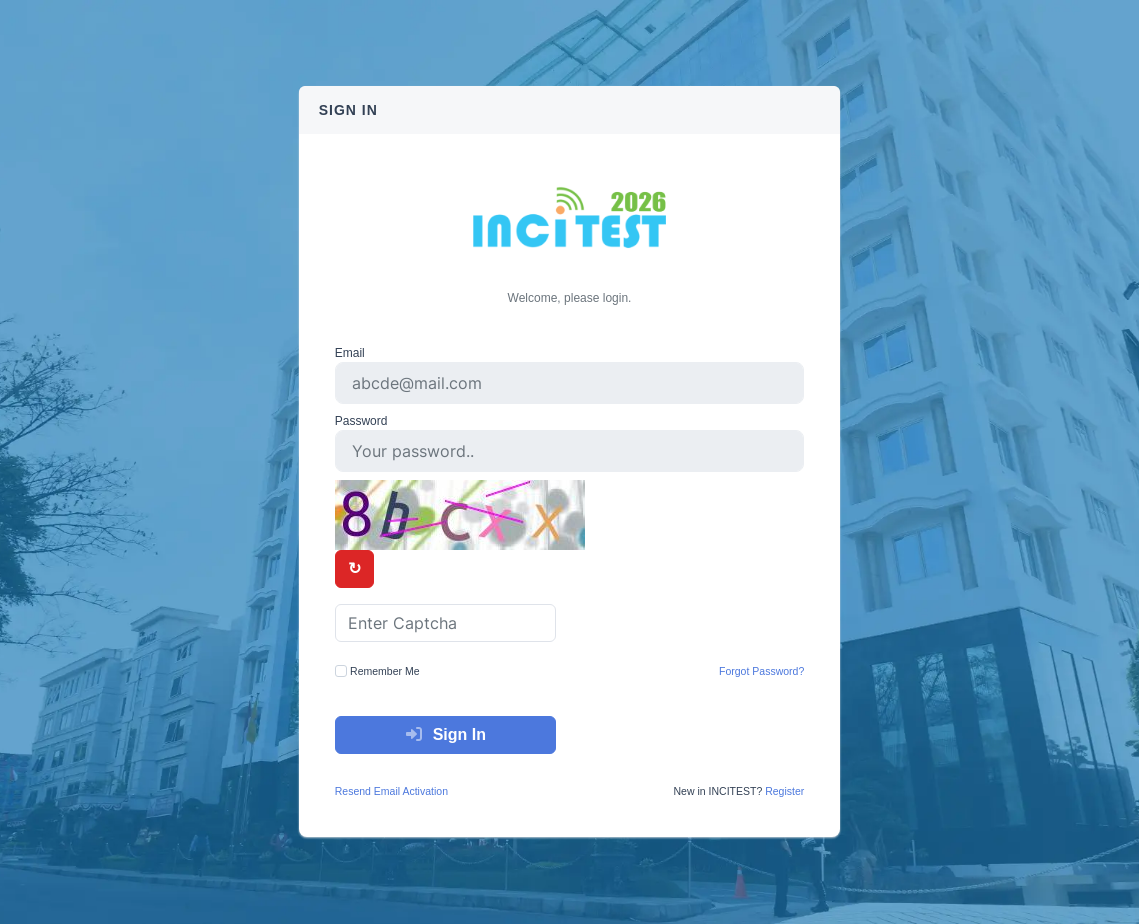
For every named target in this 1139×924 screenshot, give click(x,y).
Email (350, 353)
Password (361, 421)
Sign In (445, 734)
